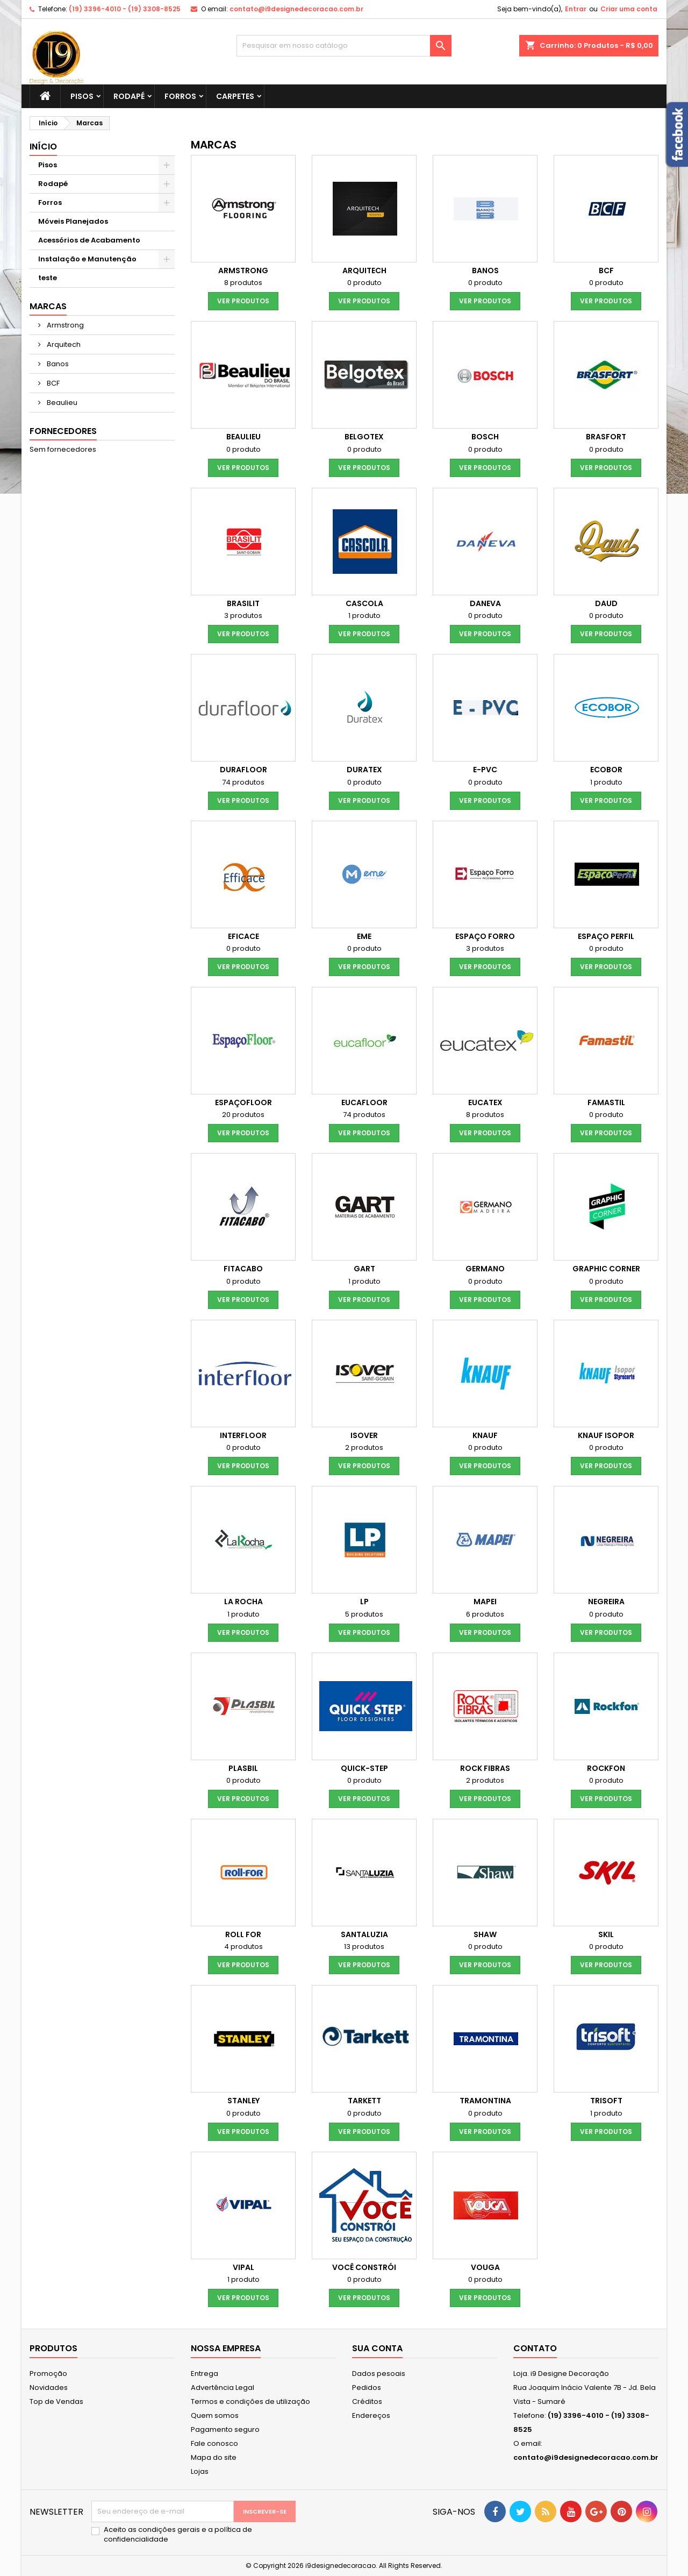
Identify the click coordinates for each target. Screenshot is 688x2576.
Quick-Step (364, 1768)
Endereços (371, 2415)
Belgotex (364, 436)
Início (43, 146)
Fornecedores (63, 431)
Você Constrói (364, 2267)
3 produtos (243, 615)
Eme (364, 936)
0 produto (364, 282)
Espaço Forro (485, 936)
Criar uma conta (628, 8)
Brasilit (243, 603)
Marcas (48, 306)
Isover (364, 1435)
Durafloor (243, 769)
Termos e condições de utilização (250, 2401)
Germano (485, 1268)
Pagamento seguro (225, 2429)
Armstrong (64, 325)
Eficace (243, 936)
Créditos (367, 2401)
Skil (606, 1934)
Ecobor (606, 769)
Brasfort (606, 436)
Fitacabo (243, 1268)
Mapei (485, 1601)
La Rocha (243, 1601)
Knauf (485, 1435)
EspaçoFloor (243, 1102)
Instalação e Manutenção (87, 259)
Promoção (48, 2373)
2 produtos (364, 1447)
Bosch (485, 436)
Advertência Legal (222, 2387)
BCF (52, 383)
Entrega (204, 2373)
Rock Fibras (485, 1768)
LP (364, 1601)
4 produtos (243, 1946)
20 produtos (243, 1114)
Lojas (200, 2471)
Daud (606, 603)
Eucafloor (364, 1102)
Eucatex (485, 1102)
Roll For (243, 1934)
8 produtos (243, 282)
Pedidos (366, 2387)
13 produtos (364, 1946)
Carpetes (235, 96)
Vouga (485, 2267)
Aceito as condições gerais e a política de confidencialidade (178, 2534)
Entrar (575, 8)
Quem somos (215, 2415)
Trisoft (606, 2100)
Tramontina (485, 2100)
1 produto (364, 615)
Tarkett (364, 2100)
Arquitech (63, 344)
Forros (180, 96)
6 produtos (485, 1614)
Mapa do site (213, 2457)
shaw (485, 1934)
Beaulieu (61, 402)
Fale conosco (214, 2443)
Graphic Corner (606, 1268)
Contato (535, 2348)
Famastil (606, 1102)
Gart (364, 1268)
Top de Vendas (56, 2401)
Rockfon (606, 1768)
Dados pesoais (378, 2373)
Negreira (606, 1601)
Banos (57, 364)
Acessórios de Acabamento (89, 240)
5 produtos (364, 1614)
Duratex (364, 769)
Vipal (243, 2267)
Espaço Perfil (606, 936)
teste (47, 278)
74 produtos (243, 782)
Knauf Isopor (606, 1435)
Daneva (485, 603)
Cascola (364, 603)
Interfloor (243, 1435)
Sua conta (377, 2348)
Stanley (243, 2100)
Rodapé (129, 96)
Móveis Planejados (73, 221)
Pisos (82, 96)
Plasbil (243, 1768)
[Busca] (344, 45)
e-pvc (485, 769)
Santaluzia (364, 1934)
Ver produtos (243, 300)
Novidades (49, 2387)
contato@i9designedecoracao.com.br (296, 8)
